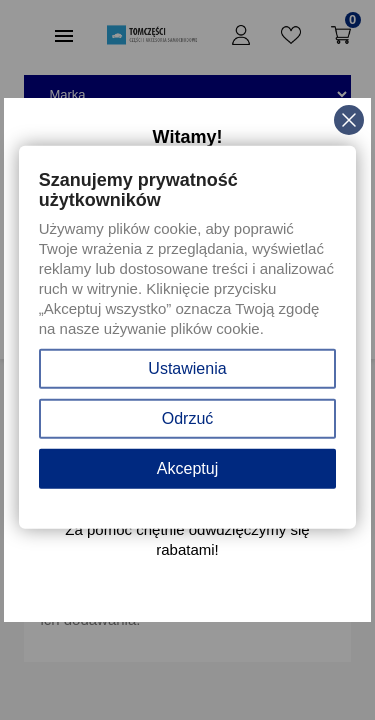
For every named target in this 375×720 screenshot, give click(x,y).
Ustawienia (187, 368)
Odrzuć (188, 418)
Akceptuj (187, 468)
